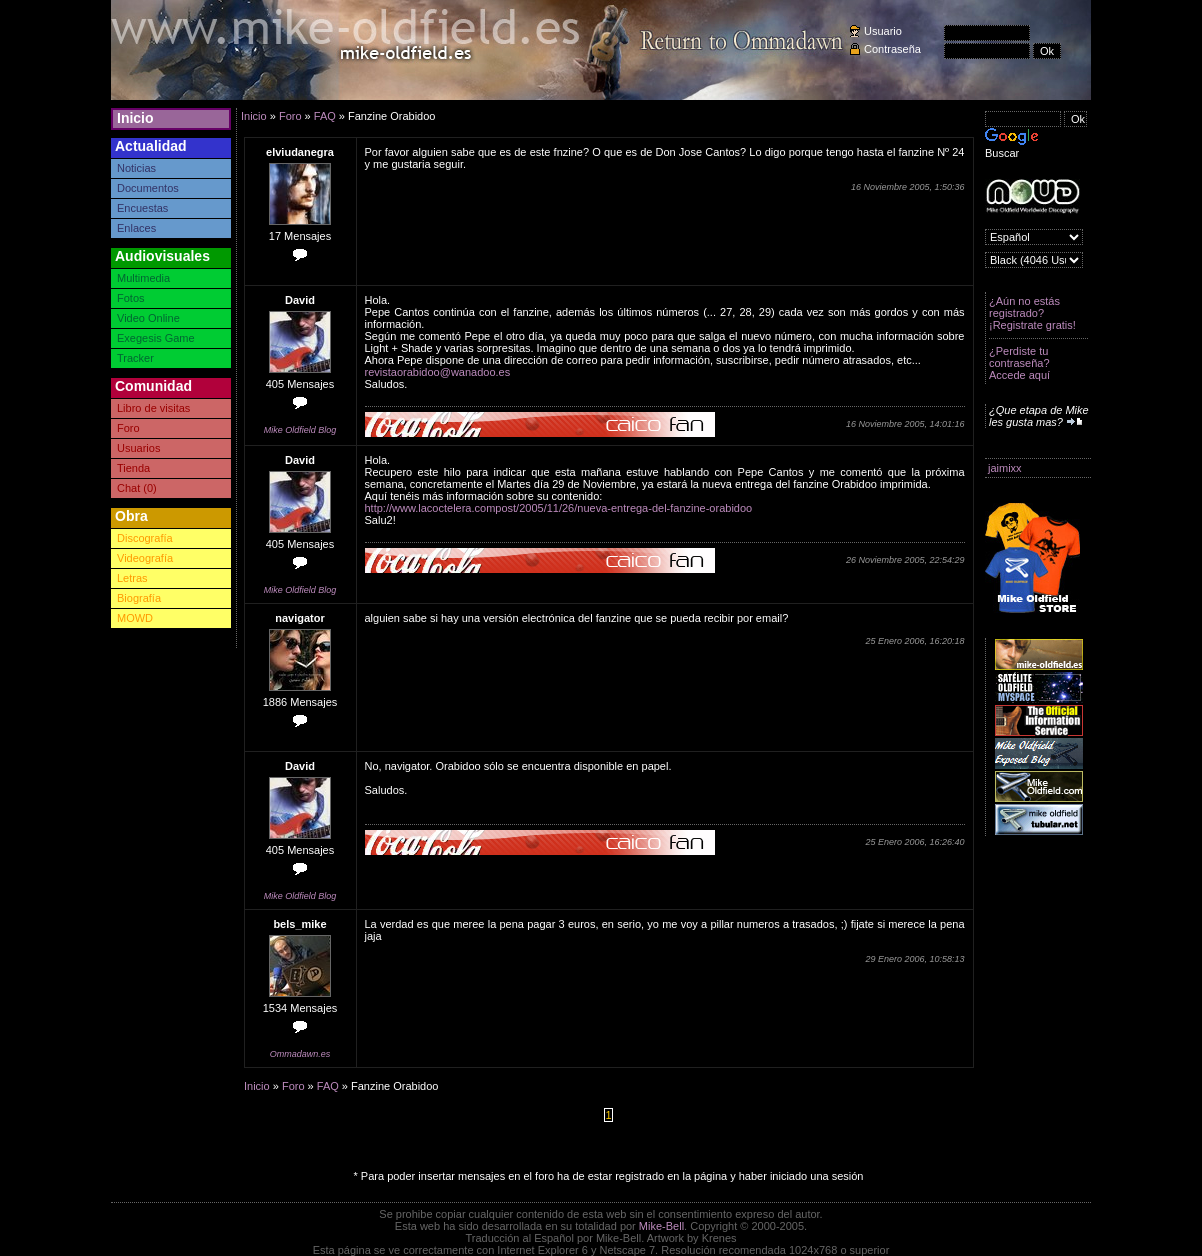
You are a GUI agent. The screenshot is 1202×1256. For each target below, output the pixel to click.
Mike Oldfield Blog (300, 430)
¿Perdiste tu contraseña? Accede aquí (1019, 363)
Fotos (131, 298)
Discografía (145, 538)
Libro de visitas (153, 408)
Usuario (883, 31)
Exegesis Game (156, 338)
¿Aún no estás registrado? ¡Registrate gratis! (1032, 313)
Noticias (136, 168)
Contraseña (892, 49)
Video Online (148, 318)
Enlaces (136, 228)
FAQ (325, 116)
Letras (132, 578)
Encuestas (142, 208)
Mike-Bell (661, 1226)
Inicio (135, 118)
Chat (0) (137, 488)
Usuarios (138, 448)
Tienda (133, 468)
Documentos (148, 188)
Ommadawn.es (300, 1054)
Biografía (139, 598)
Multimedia (143, 278)
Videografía (145, 558)
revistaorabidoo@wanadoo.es (438, 372)
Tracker (135, 358)
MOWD (135, 618)
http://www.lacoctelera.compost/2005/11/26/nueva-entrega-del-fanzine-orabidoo (559, 508)
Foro (128, 428)
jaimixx (1005, 468)
